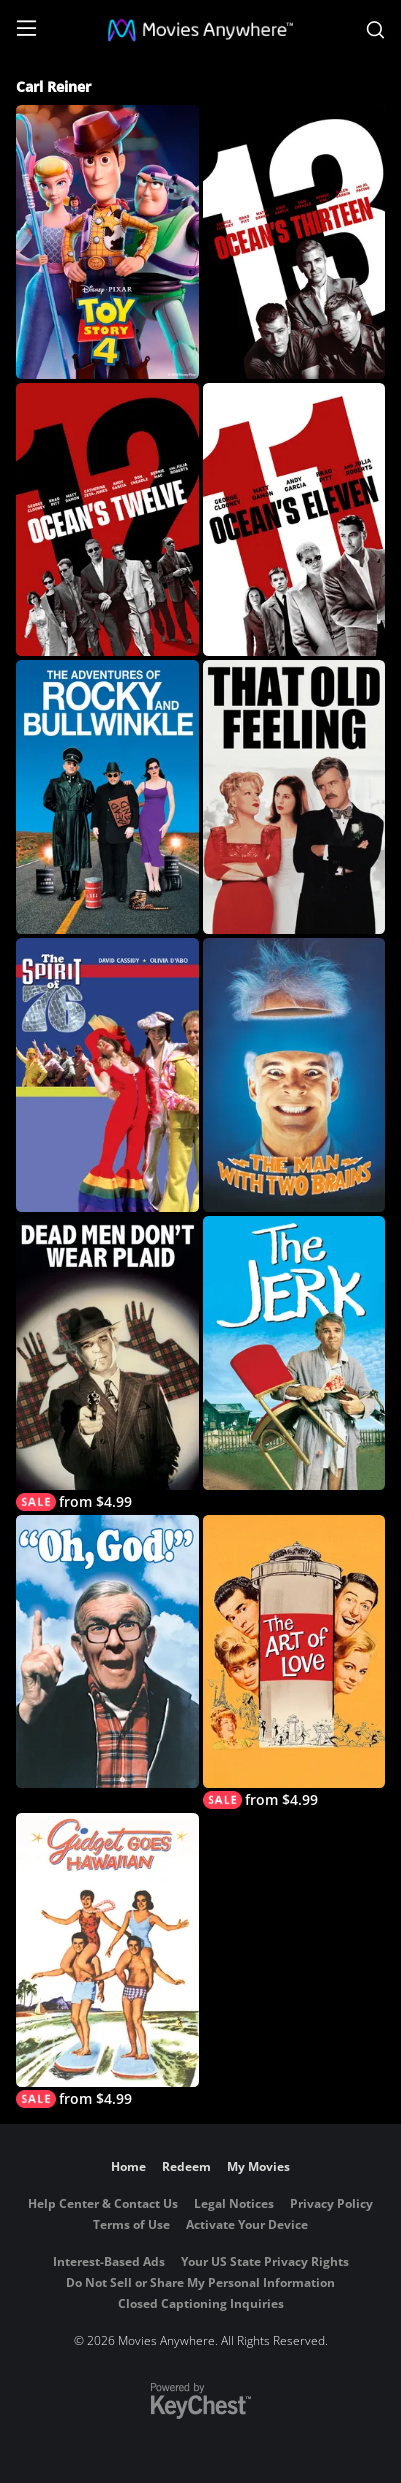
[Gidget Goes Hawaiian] (107, 1960)
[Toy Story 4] (107, 242)
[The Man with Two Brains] (294, 1075)
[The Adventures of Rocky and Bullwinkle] (107, 797)
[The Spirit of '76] (107, 1075)
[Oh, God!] (107, 1652)
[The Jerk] (294, 1353)
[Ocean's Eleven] (294, 520)
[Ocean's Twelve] (107, 520)
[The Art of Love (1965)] (294, 1662)
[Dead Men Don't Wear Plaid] (107, 1363)
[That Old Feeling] (294, 797)
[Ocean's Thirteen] (294, 242)
